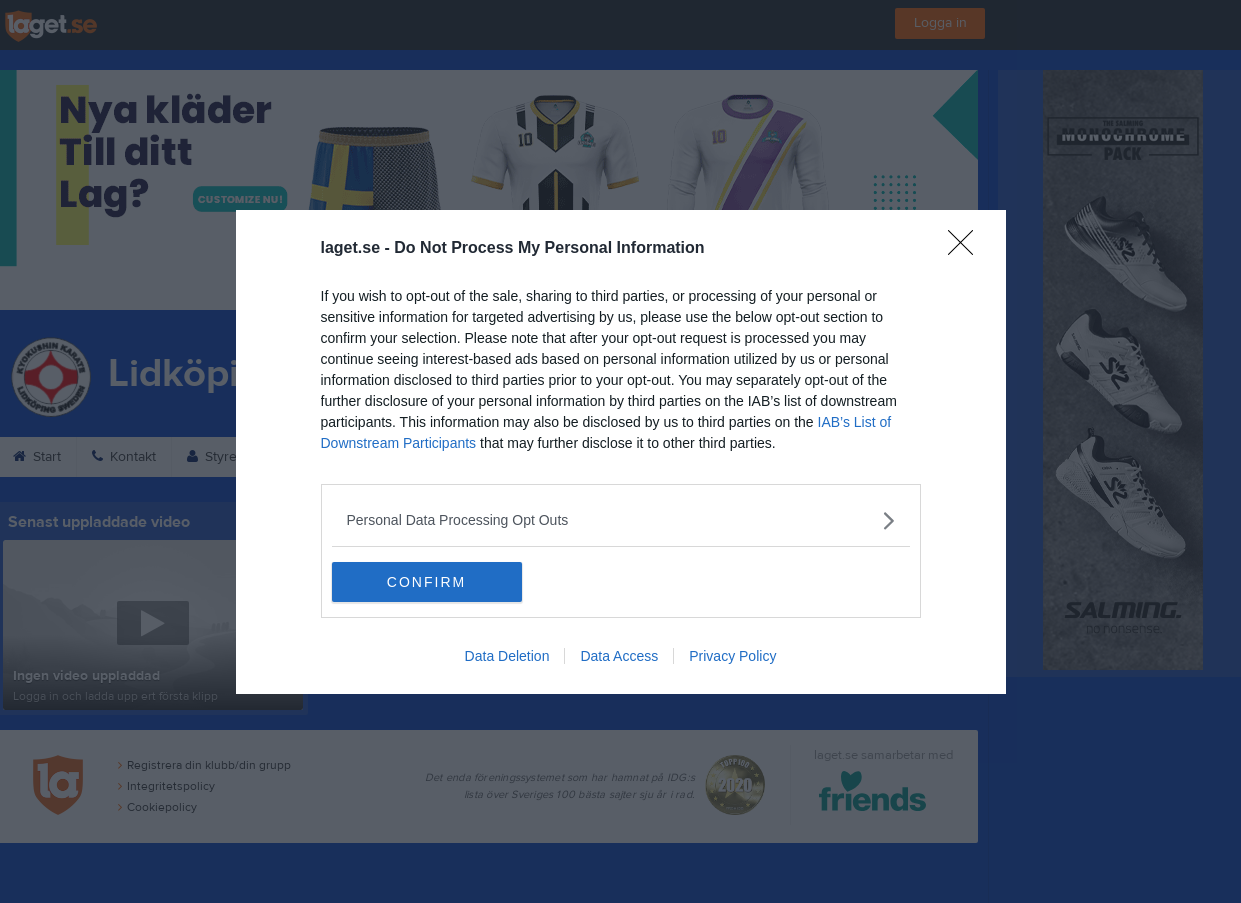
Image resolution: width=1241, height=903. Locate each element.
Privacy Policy (732, 656)
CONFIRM (426, 582)
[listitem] (621, 520)
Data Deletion (507, 656)
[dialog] (621, 452)
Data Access (619, 656)
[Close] (967, 249)
